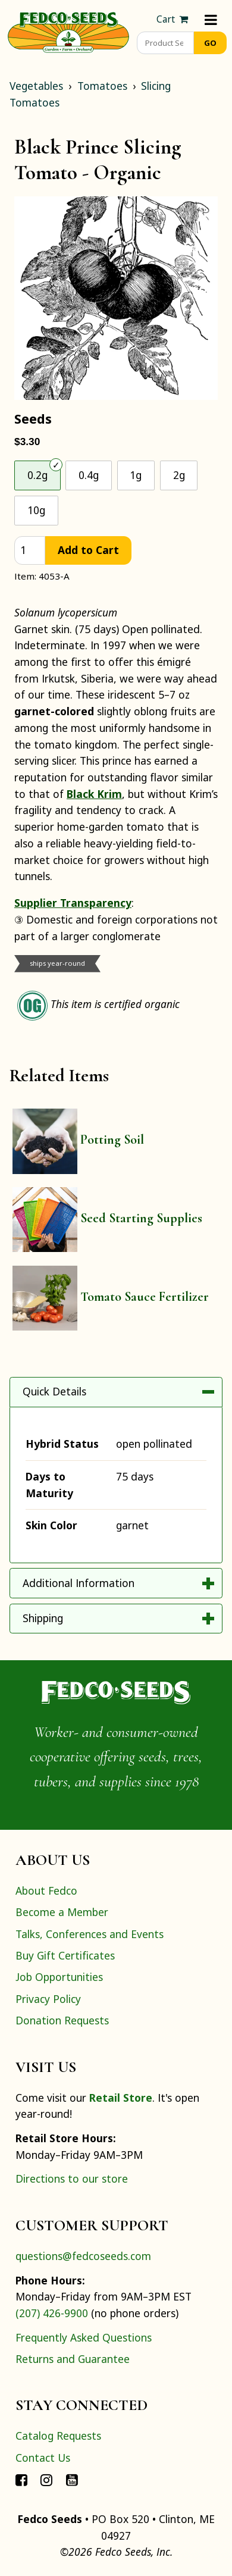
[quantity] (29, 550)
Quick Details (54, 1391)
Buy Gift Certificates (65, 1955)
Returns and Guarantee (72, 2359)
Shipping (43, 1618)
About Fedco (46, 1890)
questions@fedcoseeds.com (83, 2256)
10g (36, 510)
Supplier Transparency (72, 903)
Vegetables (36, 86)
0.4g (89, 475)
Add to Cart (88, 550)
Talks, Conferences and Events (89, 1934)
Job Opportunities (59, 1977)
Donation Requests (62, 2020)
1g (136, 475)
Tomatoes (102, 86)
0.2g (37, 475)
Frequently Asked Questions (83, 2337)
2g (179, 475)
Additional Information (78, 1583)
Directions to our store (71, 2178)
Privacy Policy (48, 1999)
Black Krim (94, 794)
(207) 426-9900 (51, 2313)
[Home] (68, 31)
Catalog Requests (58, 2435)
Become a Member (61, 1912)
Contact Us (42, 2457)
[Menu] (211, 19)
